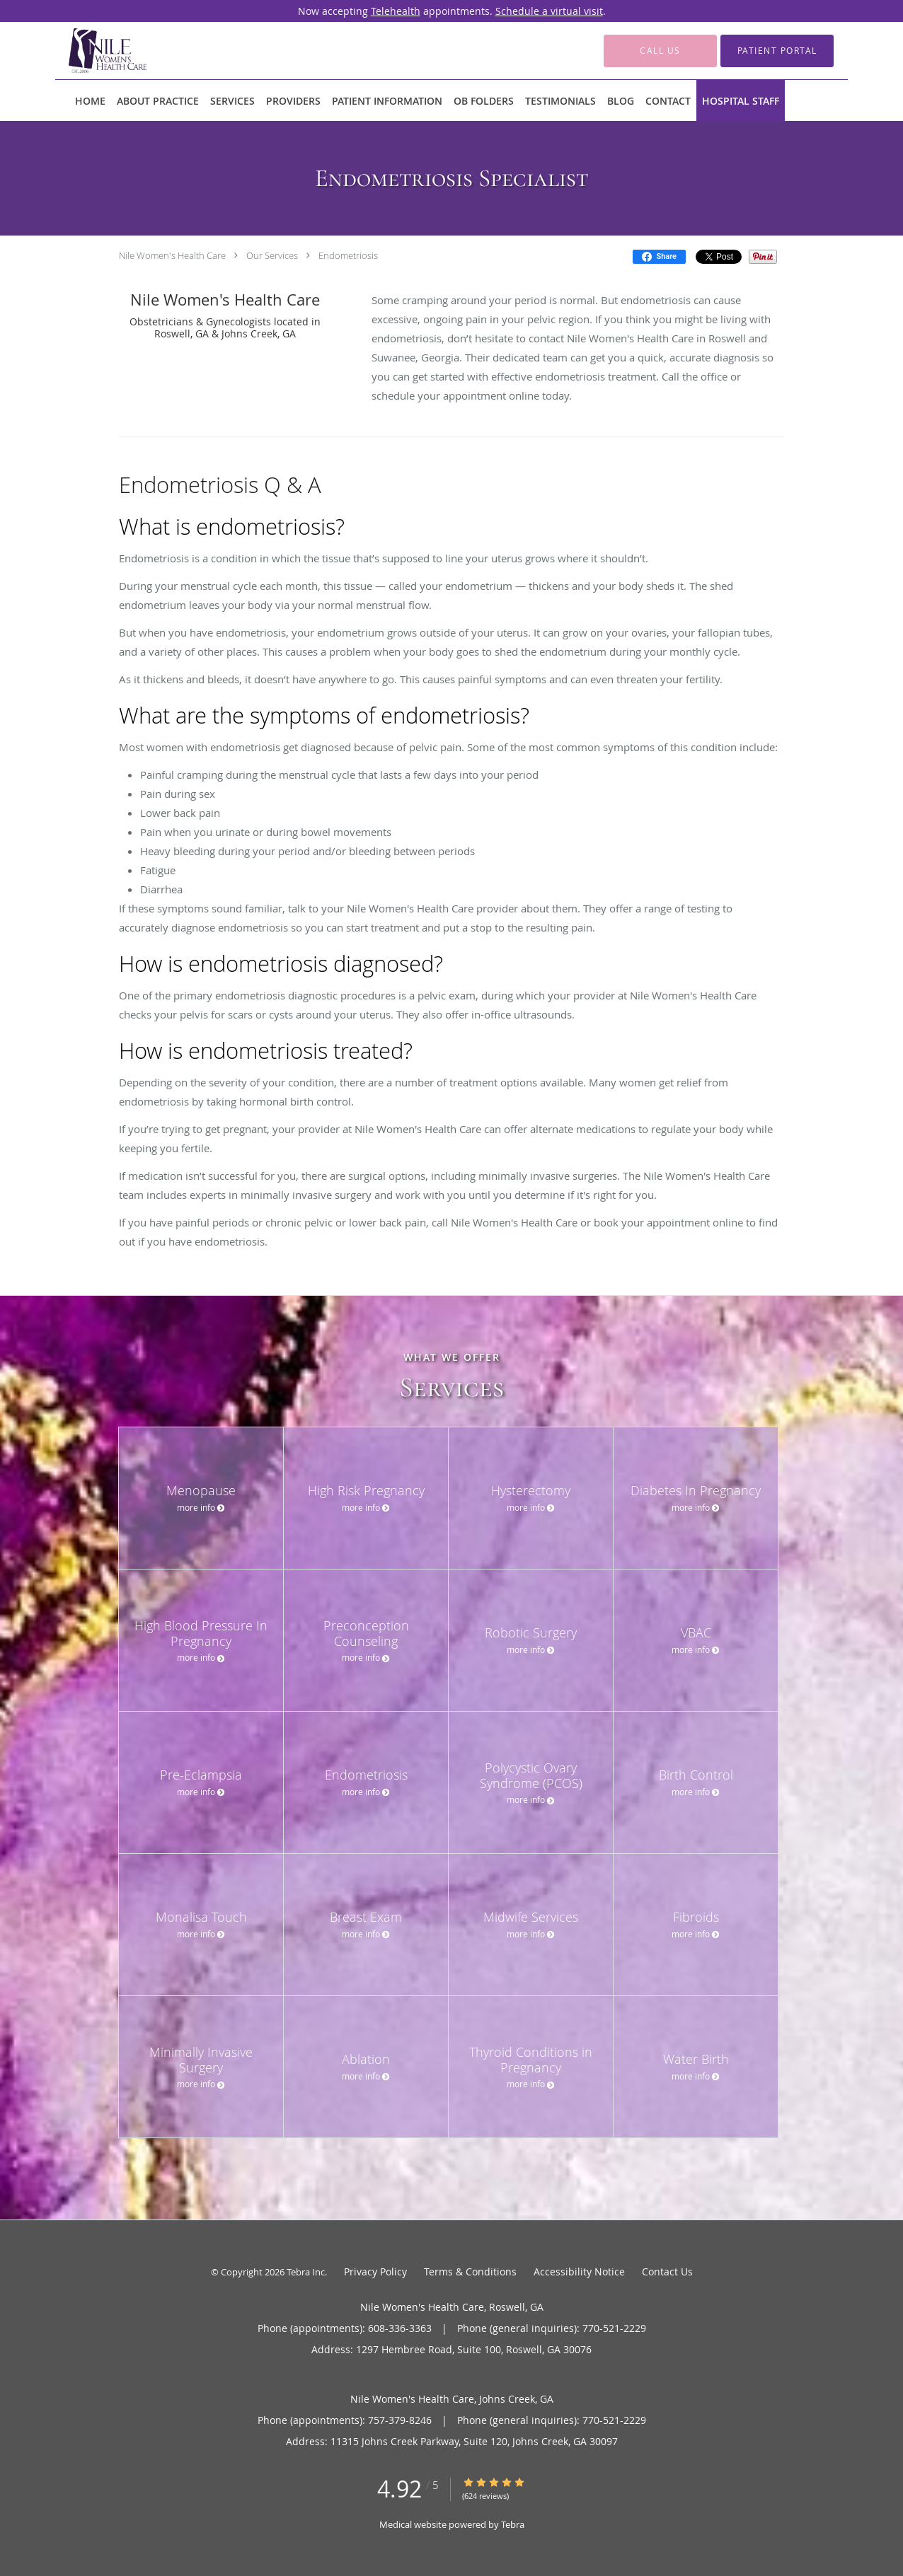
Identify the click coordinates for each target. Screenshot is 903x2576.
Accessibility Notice (579, 2271)
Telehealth (395, 11)
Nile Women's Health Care (172, 255)
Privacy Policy (375, 2271)
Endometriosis (348, 255)
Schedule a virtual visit (549, 11)
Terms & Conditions (470, 2271)
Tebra (512, 2524)
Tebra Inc (306, 2271)
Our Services (272, 255)
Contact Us (667, 2271)
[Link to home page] (86, 50)
